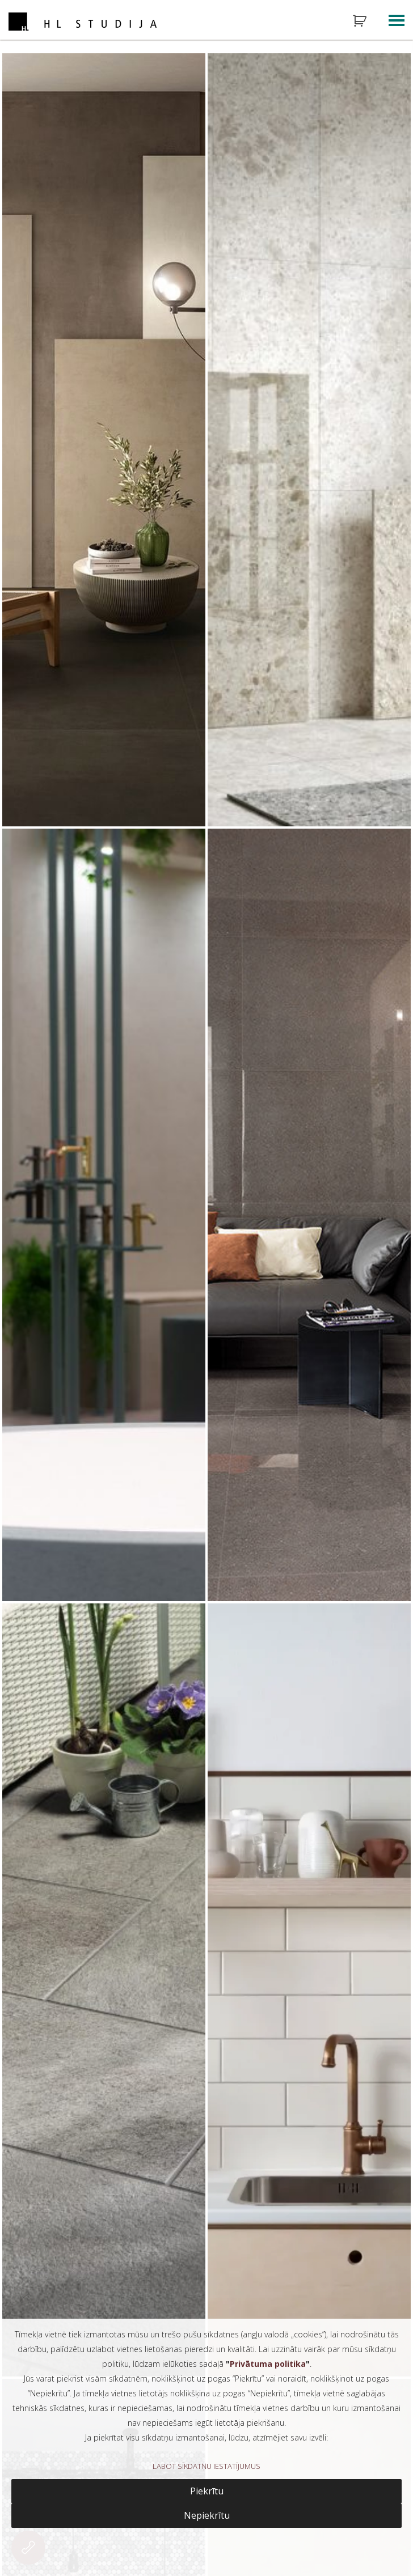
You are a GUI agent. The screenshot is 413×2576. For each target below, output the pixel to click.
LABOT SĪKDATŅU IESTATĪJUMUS (206, 2466)
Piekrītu (207, 2491)
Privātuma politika (268, 2363)
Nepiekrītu (207, 2515)
